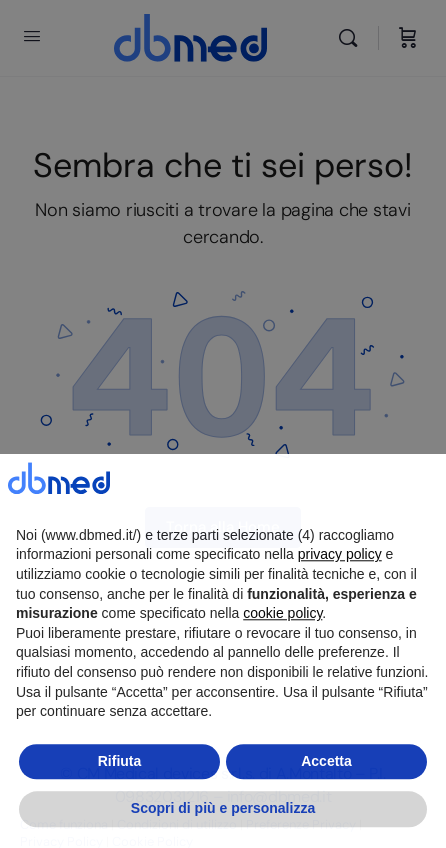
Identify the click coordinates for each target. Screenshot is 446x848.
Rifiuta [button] (120, 807)
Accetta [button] (326, 807)
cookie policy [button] (282, 659)
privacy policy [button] (340, 600)
